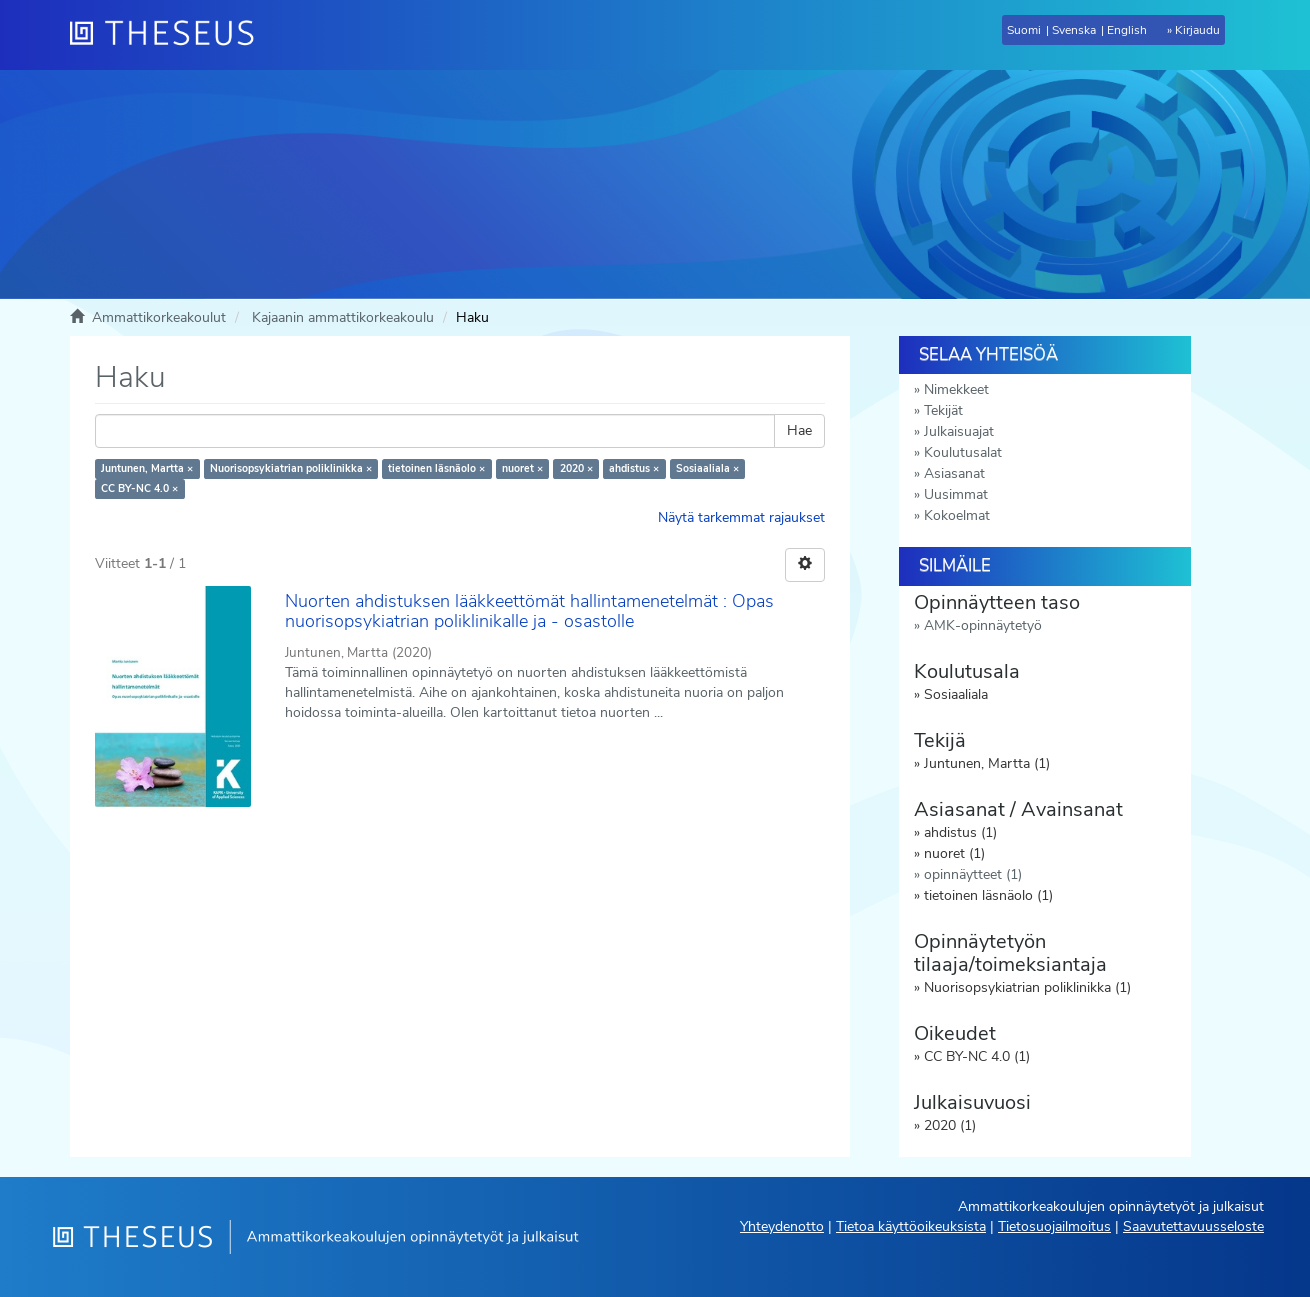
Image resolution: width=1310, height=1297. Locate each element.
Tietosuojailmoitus (1054, 1226)
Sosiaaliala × (707, 468)
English (1127, 30)
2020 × (576, 468)
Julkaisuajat (959, 431)
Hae (799, 430)
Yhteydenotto (782, 1226)
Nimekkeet (956, 389)
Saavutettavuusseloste (1193, 1226)
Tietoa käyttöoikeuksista (911, 1226)
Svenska (1074, 30)
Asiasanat (954, 473)
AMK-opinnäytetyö (983, 625)
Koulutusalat (963, 452)
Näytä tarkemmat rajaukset (741, 517)
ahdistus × (634, 468)
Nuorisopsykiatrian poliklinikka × (291, 468)
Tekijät (943, 410)
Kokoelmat (957, 515)
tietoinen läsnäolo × (436, 468)
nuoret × (522, 468)
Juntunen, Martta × (147, 468)
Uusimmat (956, 494)
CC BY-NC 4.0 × (139, 488)
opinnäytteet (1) (973, 874)
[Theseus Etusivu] (170, 35)
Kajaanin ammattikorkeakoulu (343, 317)
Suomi (1024, 30)
